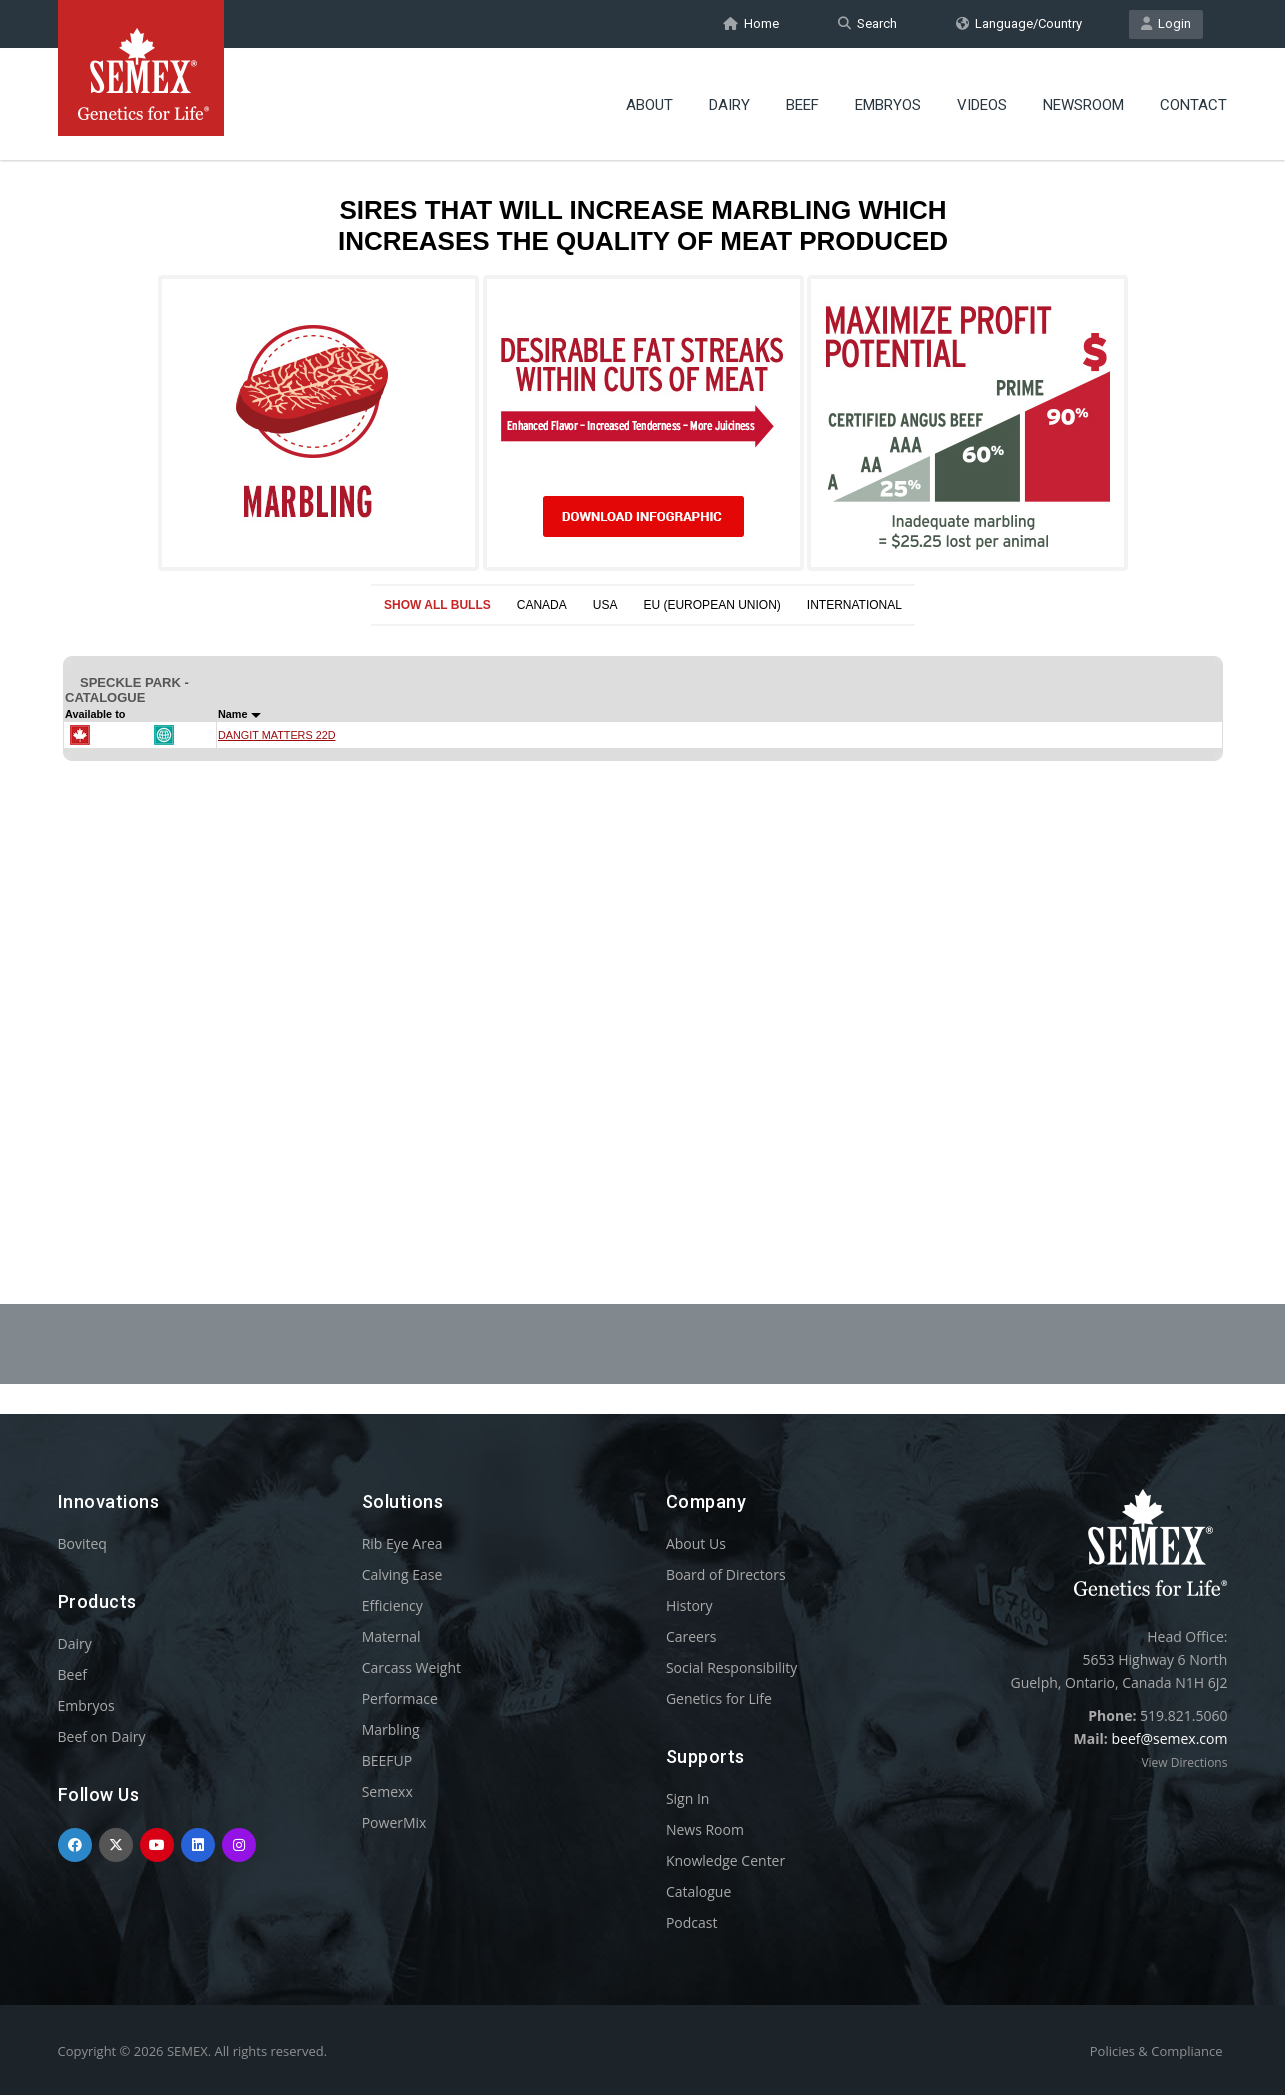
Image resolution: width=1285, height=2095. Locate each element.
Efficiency (392, 1605)
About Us (696, 1543)
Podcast (692, 1922)
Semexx (387, 1791)
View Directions (1184, 1762)
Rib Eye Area (402, 1543)
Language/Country (1019, 23)
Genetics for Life (719, 1698)
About (649, 105)
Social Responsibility (731, 1667)
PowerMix (394, 1822)
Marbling (391, 1729)
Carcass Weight (411, 1667)
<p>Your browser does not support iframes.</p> (643, 678)
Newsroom (1083, 105)
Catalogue (698, 1891)
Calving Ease (402, 1574)
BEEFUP (387, 1760)
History (689, 1605)
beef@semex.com (1169, 1738)
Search (867, 23)
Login (1166, 23)
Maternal (391, 1636)
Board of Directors (726, 1574)
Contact (1193, 105)
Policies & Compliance (1156, 2051)
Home (751, 23)
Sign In (688, 1798)
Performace (400, 1698)
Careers (691, 1636)
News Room (705, 1829)
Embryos (888, 105)
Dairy (729, 105)
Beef (802, 105)
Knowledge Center (725, 1860)
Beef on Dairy (102, 1736)
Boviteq (82, 1543)
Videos (982, 105)
